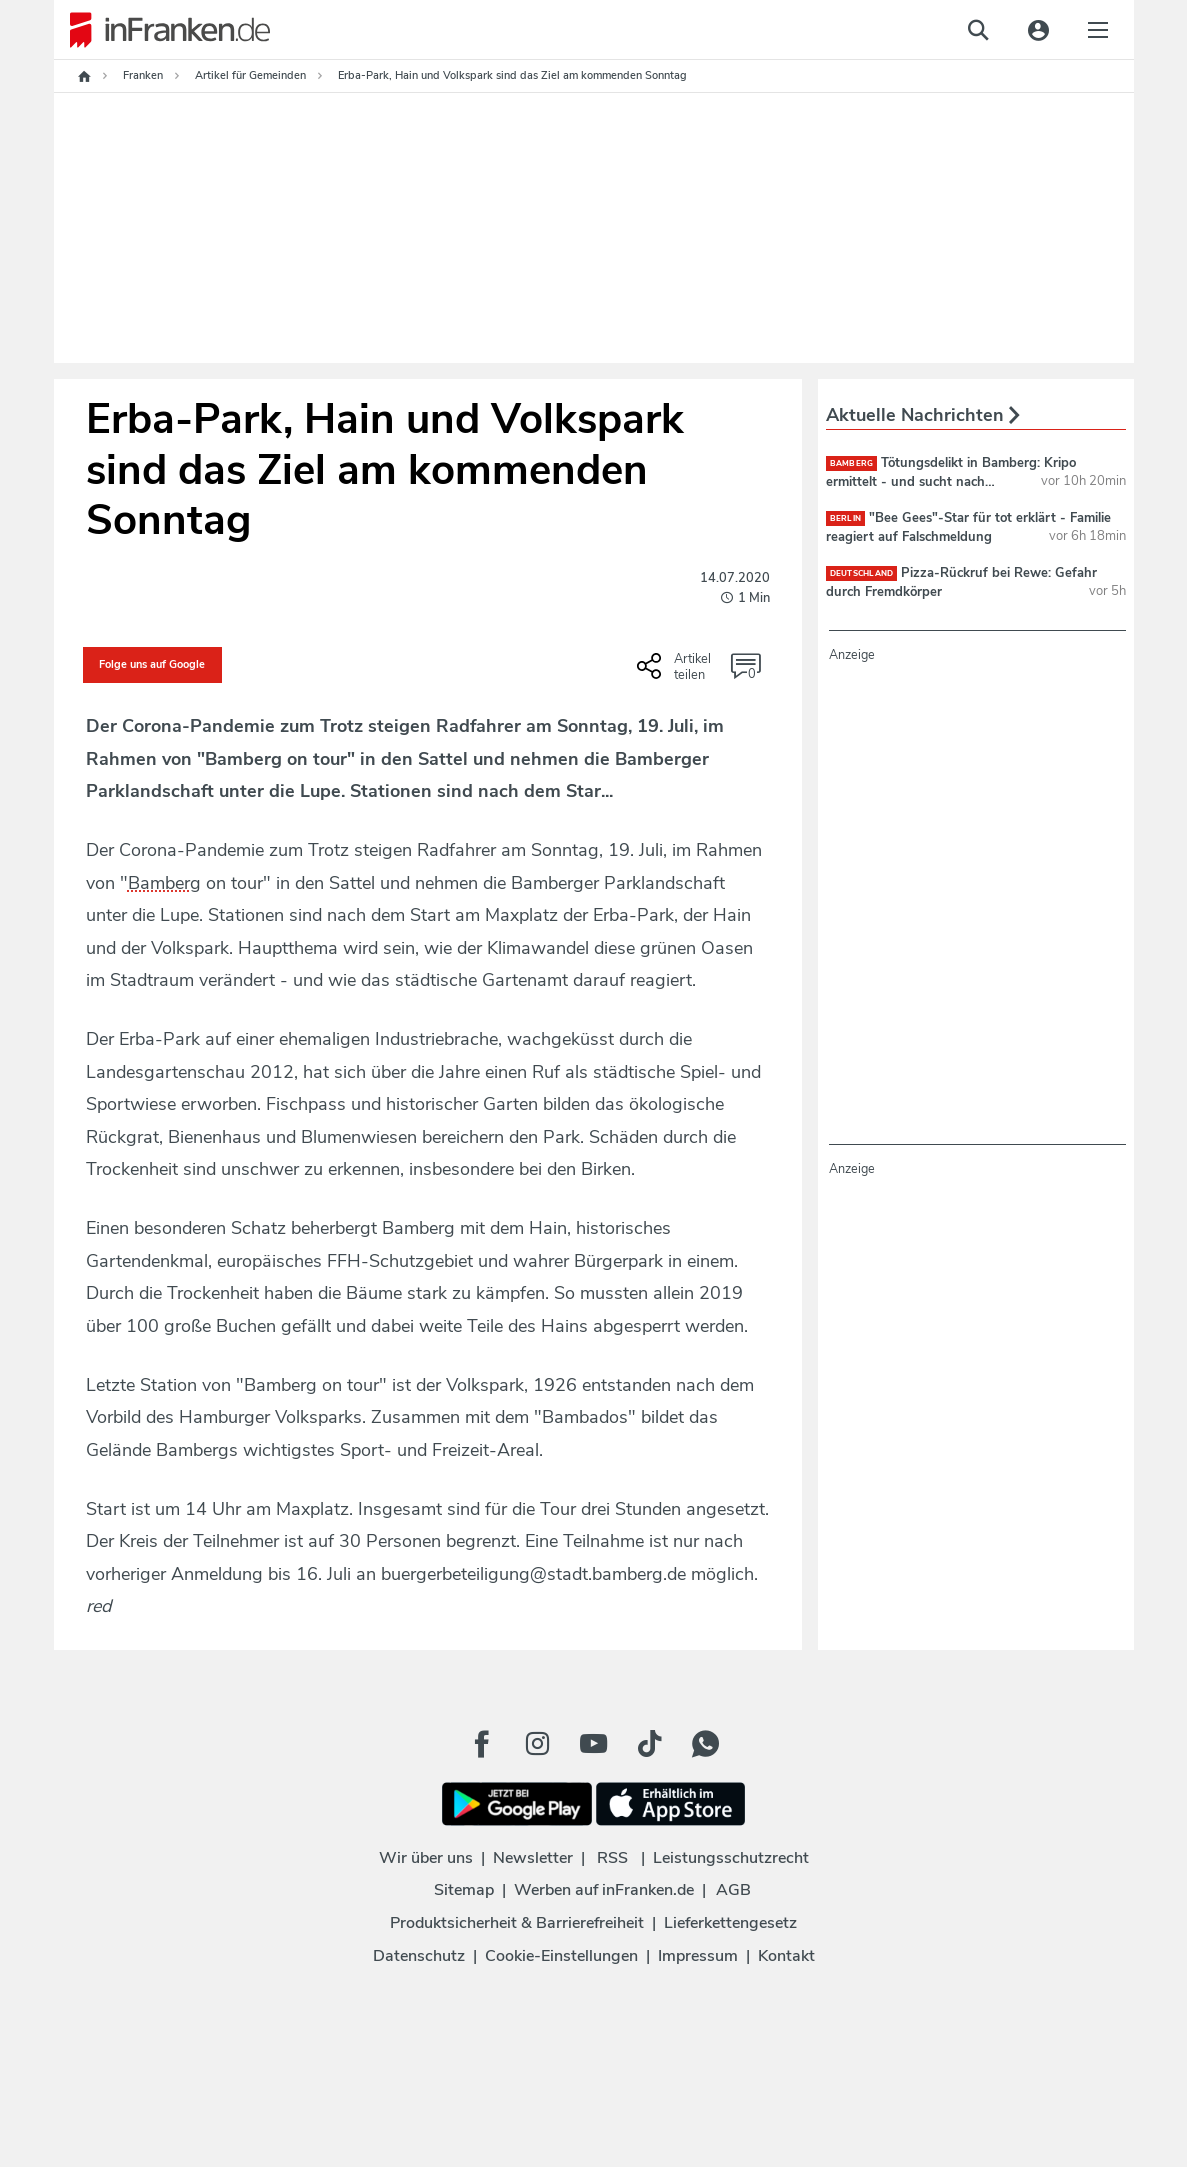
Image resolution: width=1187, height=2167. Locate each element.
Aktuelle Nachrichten (923, 415)
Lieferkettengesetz (730, 1923)
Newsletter (533, 1858)
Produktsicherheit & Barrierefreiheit (517, 1923)
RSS (612, 1858)
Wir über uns (426, 1858)
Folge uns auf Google (152, 664)
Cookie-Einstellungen (561, 1956)
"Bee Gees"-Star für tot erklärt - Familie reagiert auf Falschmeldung (969, 527)
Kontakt (786, 1956)
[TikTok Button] (650, 1744)
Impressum (698, 1956)
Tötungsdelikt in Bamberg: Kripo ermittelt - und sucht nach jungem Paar (951, 481)
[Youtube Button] (594, 1744)
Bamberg (852, 463)
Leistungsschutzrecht (731, 1858)
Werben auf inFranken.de (604, 1890)
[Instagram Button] (538, 1744)
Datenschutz (419, 1956)
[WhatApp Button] (706, 1744)
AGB (733, 1890)
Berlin (846, 518)
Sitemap (464, 1890)
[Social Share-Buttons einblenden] (676, 673)
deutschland (862, 573)
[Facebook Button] (482, 1744)
